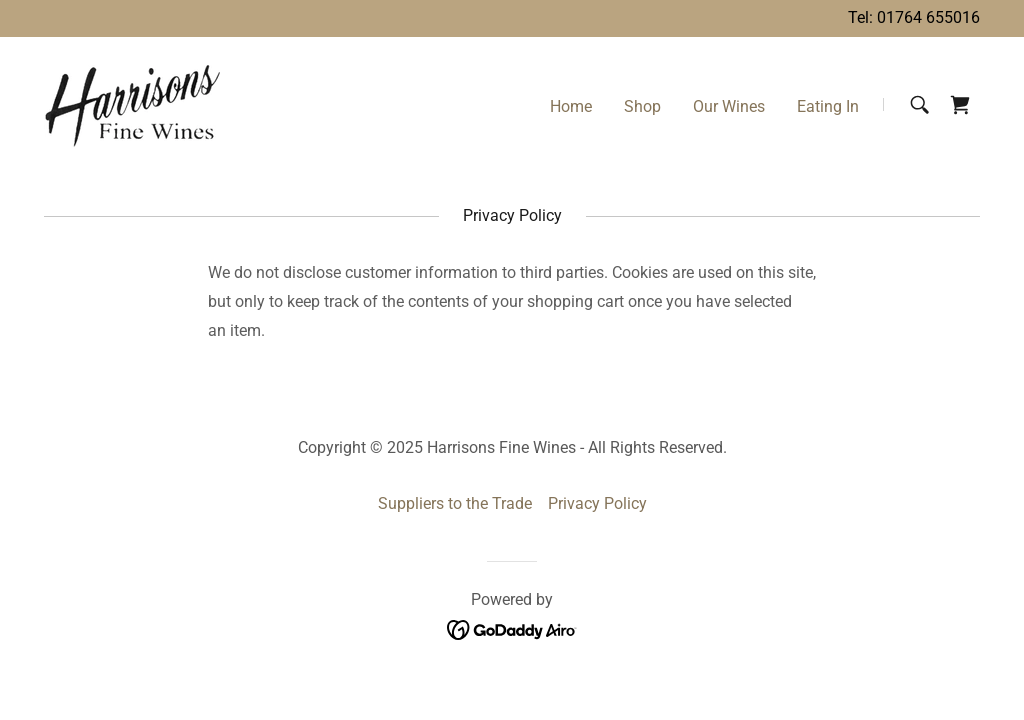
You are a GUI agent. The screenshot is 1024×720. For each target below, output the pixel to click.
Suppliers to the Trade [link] (455, 503)
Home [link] (571, 106)
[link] (138, 103)
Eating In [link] (828, 106)
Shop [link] (642, 106)
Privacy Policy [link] (597, 503)
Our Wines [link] (729, 106)
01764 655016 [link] (928, 17)
